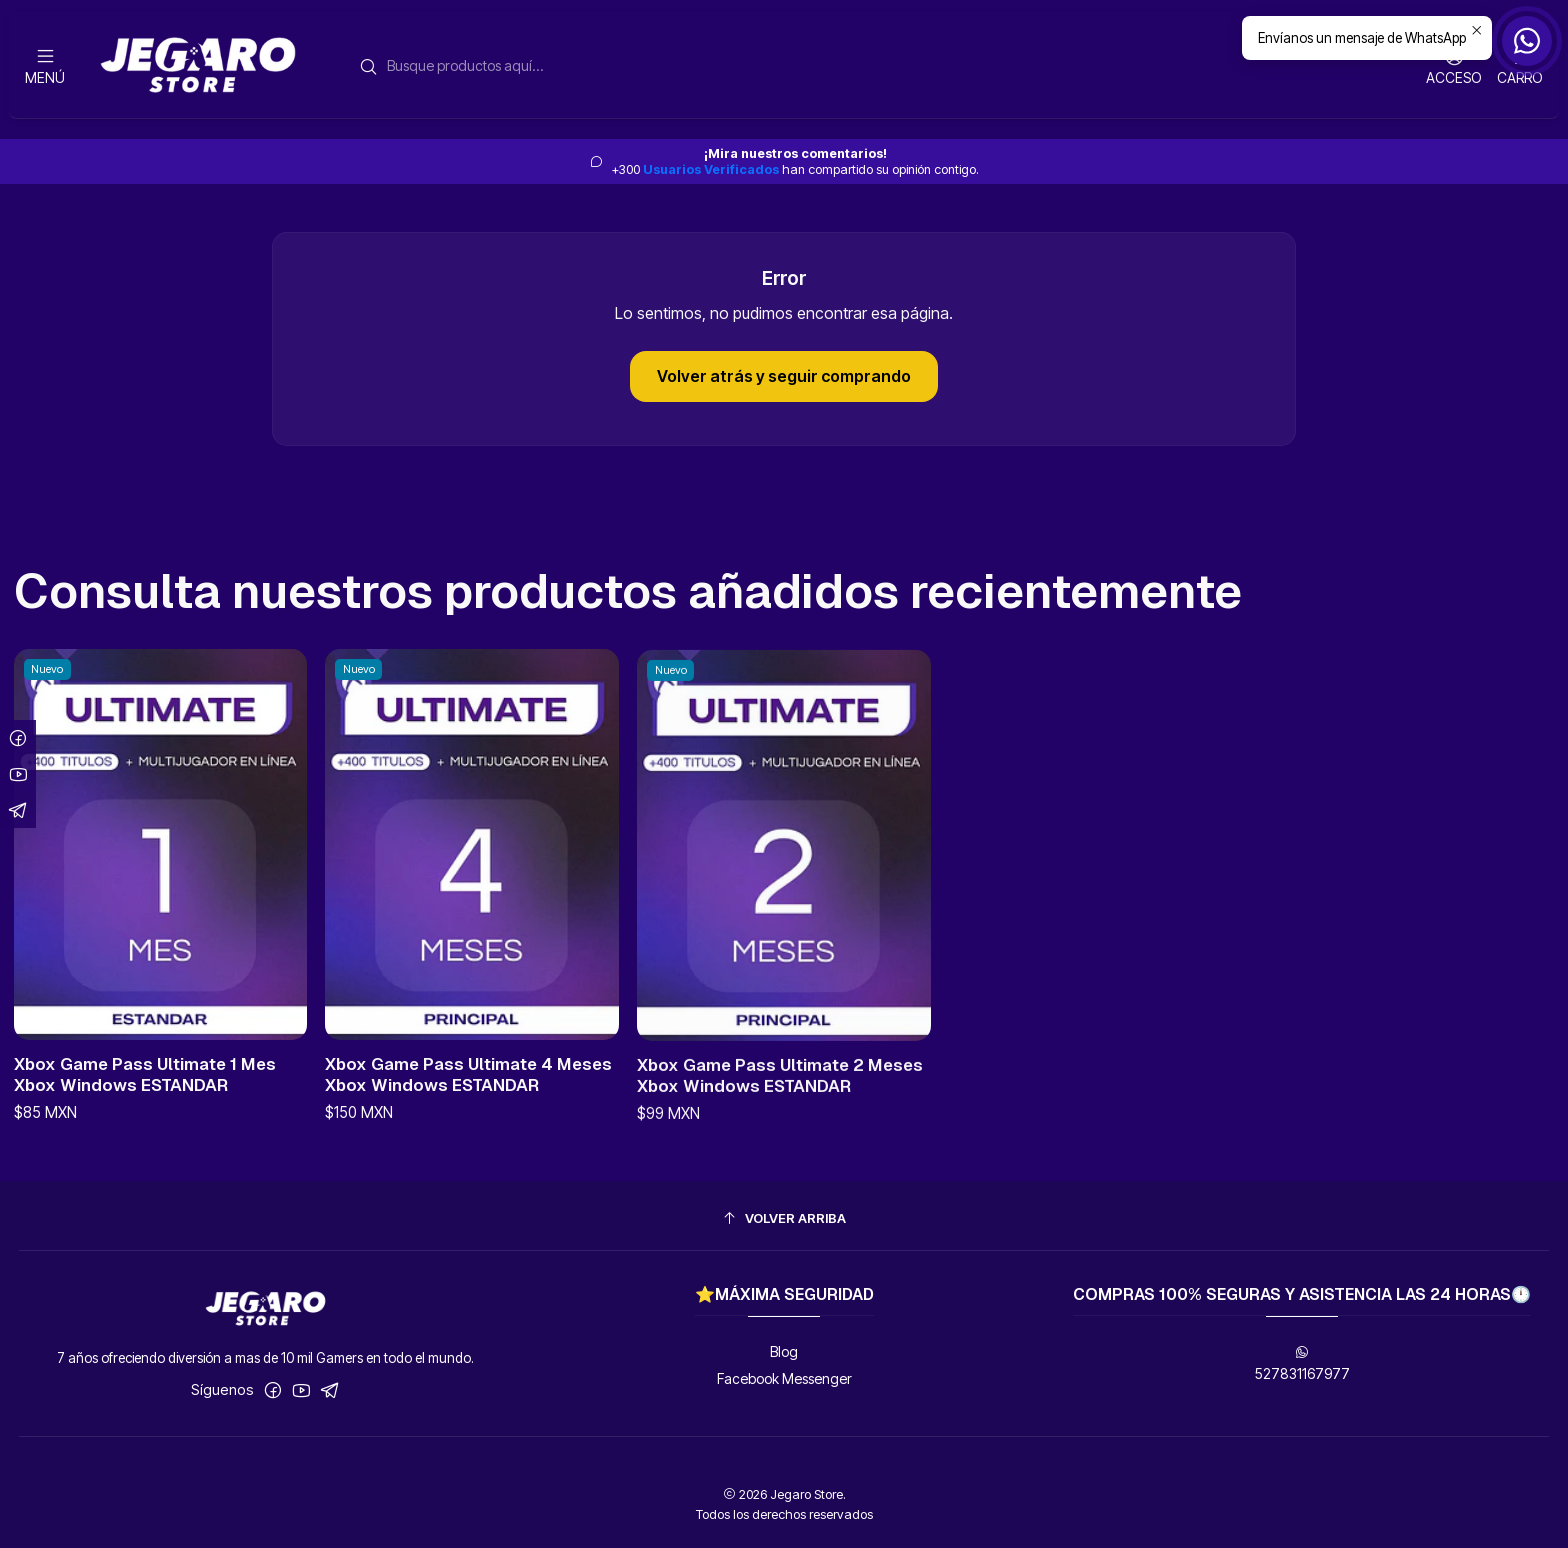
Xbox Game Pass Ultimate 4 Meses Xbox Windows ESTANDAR (468, 1109)
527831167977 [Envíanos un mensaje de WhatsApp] (1302, 1363)
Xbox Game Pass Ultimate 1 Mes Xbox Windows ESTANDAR (145, 1094)
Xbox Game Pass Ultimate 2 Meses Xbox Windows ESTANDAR (780, 1133)
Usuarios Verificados (711, 169)
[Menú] (45, 65)
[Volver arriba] (784, 1218)
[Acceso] (1454, 65)
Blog (784, 1351)
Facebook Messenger (784, 1378)
